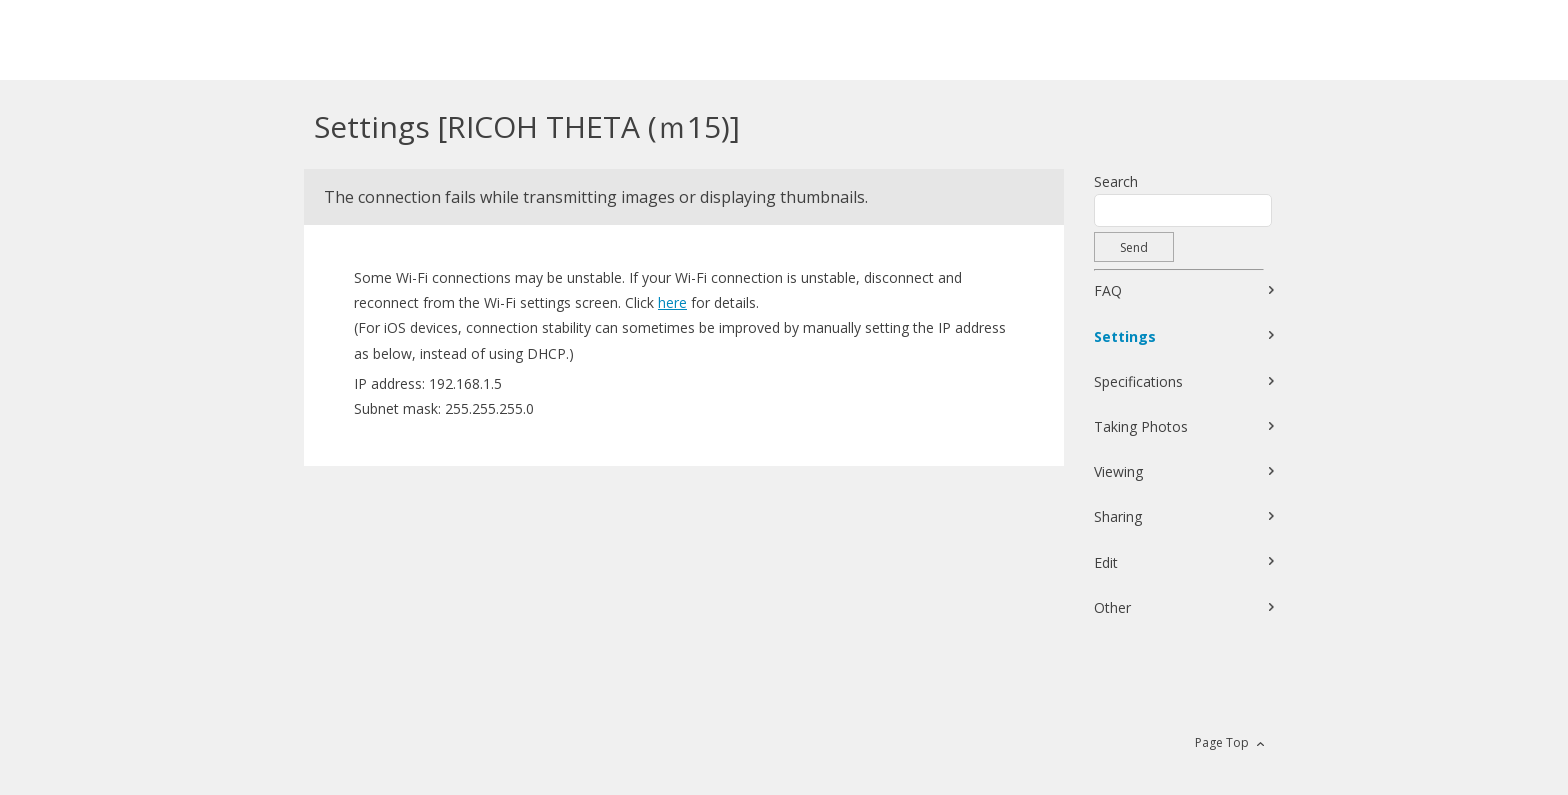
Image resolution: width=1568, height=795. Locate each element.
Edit (1106, 562)
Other (1112, 607)
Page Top (1222, 742)
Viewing (1118, 471)
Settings (1125, 336)
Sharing (1118, 516)
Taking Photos (1141, 426)
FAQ (1108, 290)
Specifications (1138, 381)
